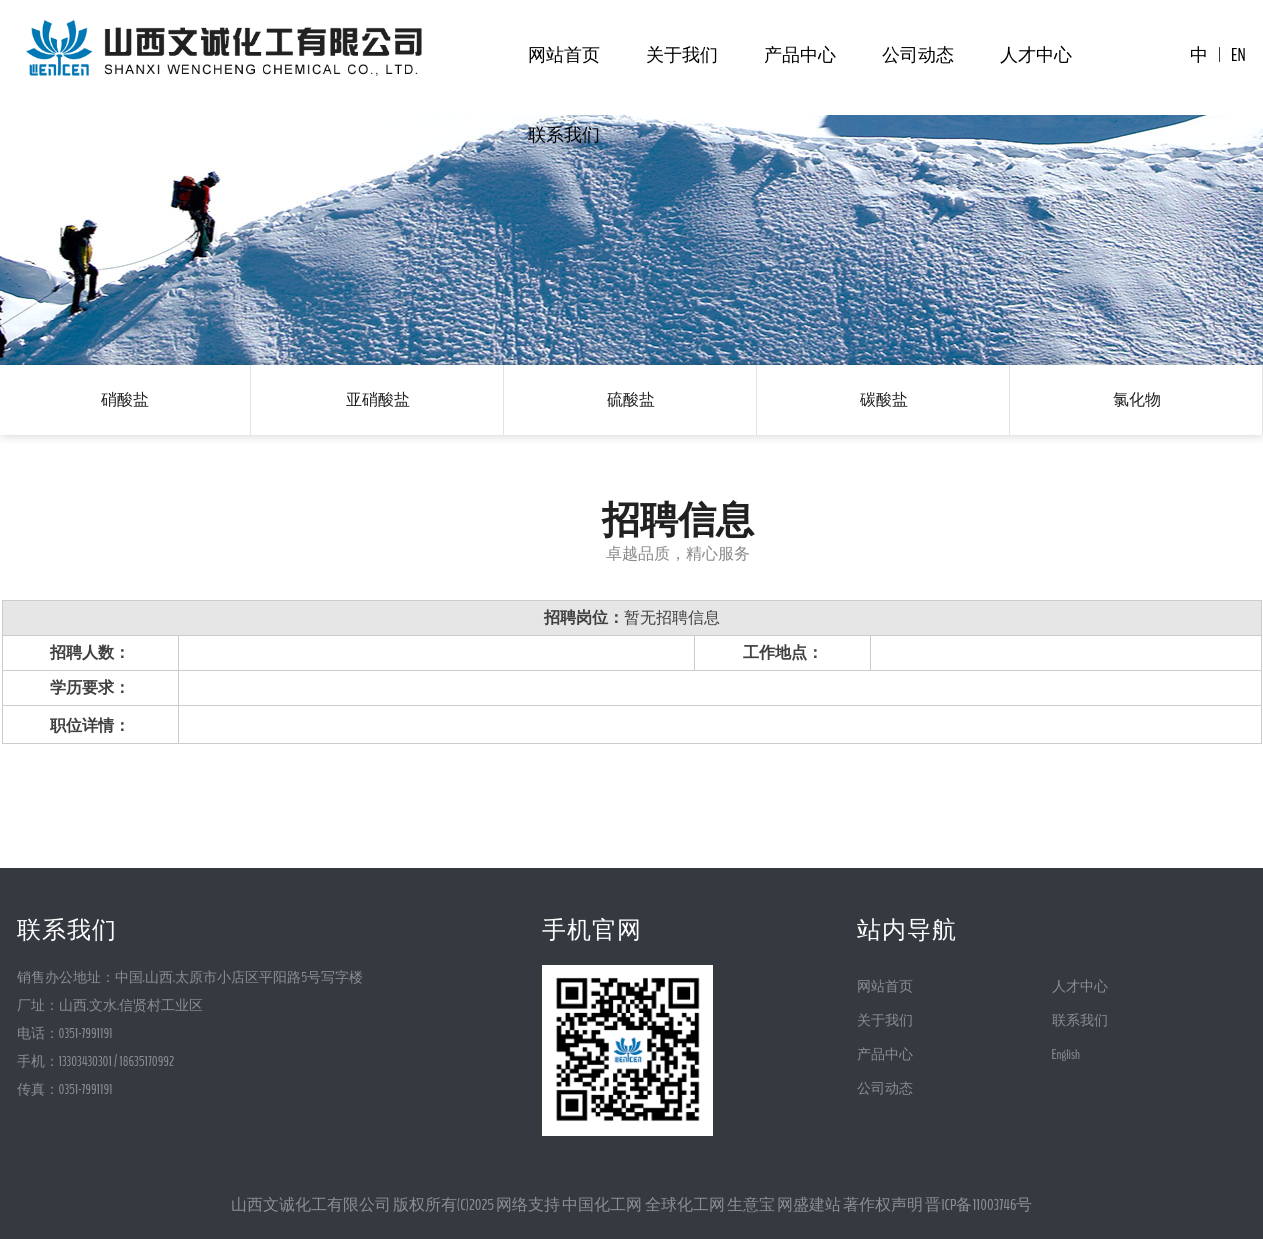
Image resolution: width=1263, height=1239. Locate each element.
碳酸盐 (884, 399)
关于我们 (682, 55)
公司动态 (918, 55)
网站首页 (564, 55)
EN (1238, 55)
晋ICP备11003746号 (978, 1205)
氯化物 (1137, 399)
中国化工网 (602, 1205)
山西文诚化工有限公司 (311, 1205)
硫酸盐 (631, 399)
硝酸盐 (125, 399)
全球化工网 (685, 1205)
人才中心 (1036, 55)
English (1066, 1054)
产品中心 (800, 55)
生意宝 (751, 1205)
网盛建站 (809, 1205)
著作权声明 (883, 1205)
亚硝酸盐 (378, 399)
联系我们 (564, 135)
